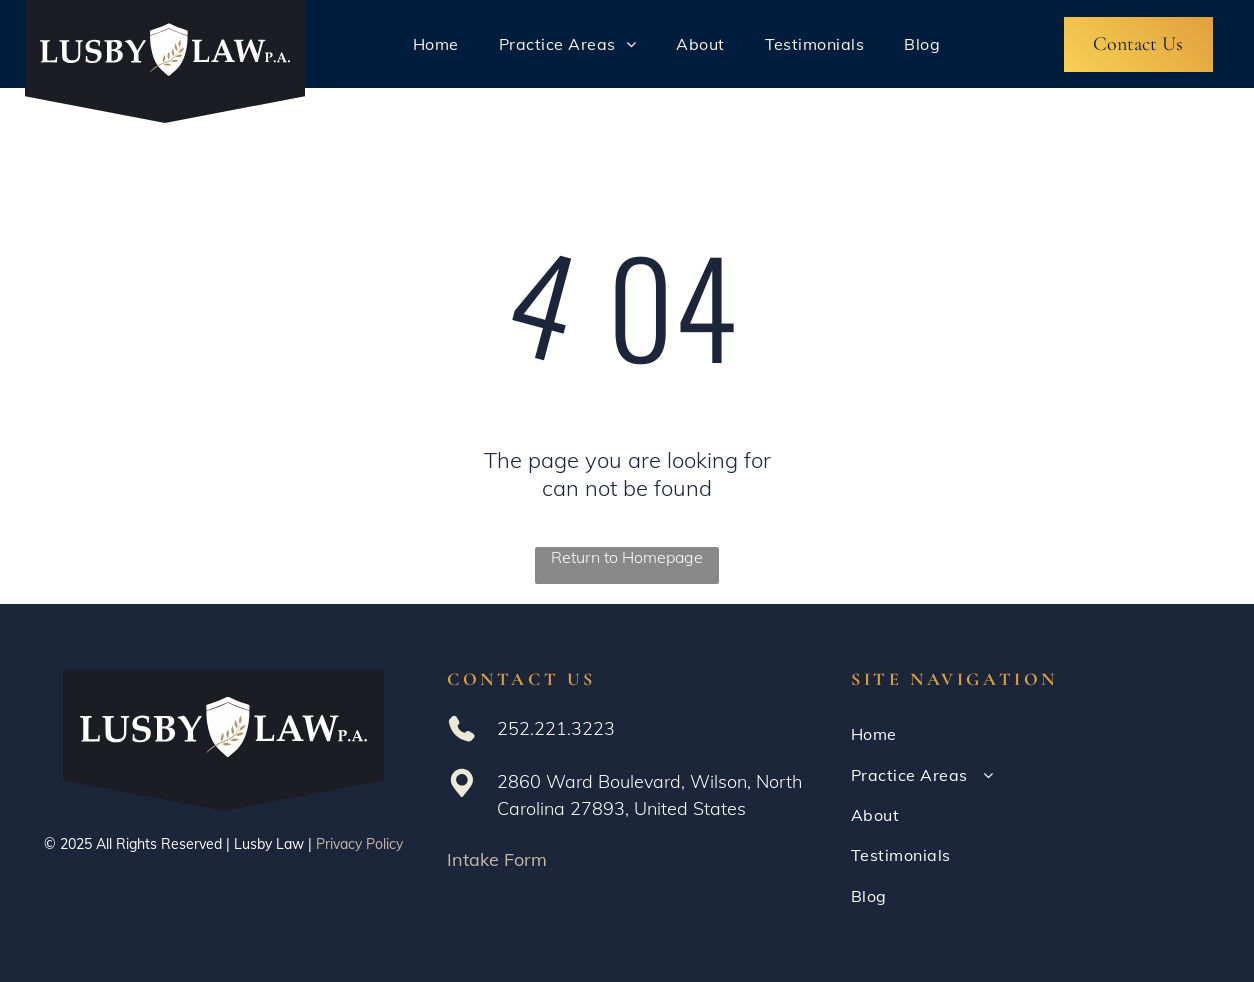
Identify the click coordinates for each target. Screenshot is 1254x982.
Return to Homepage (627, 557)
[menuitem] (436, 44)
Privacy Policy (359, 844)
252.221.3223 (556, 728)
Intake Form (497, 859)
